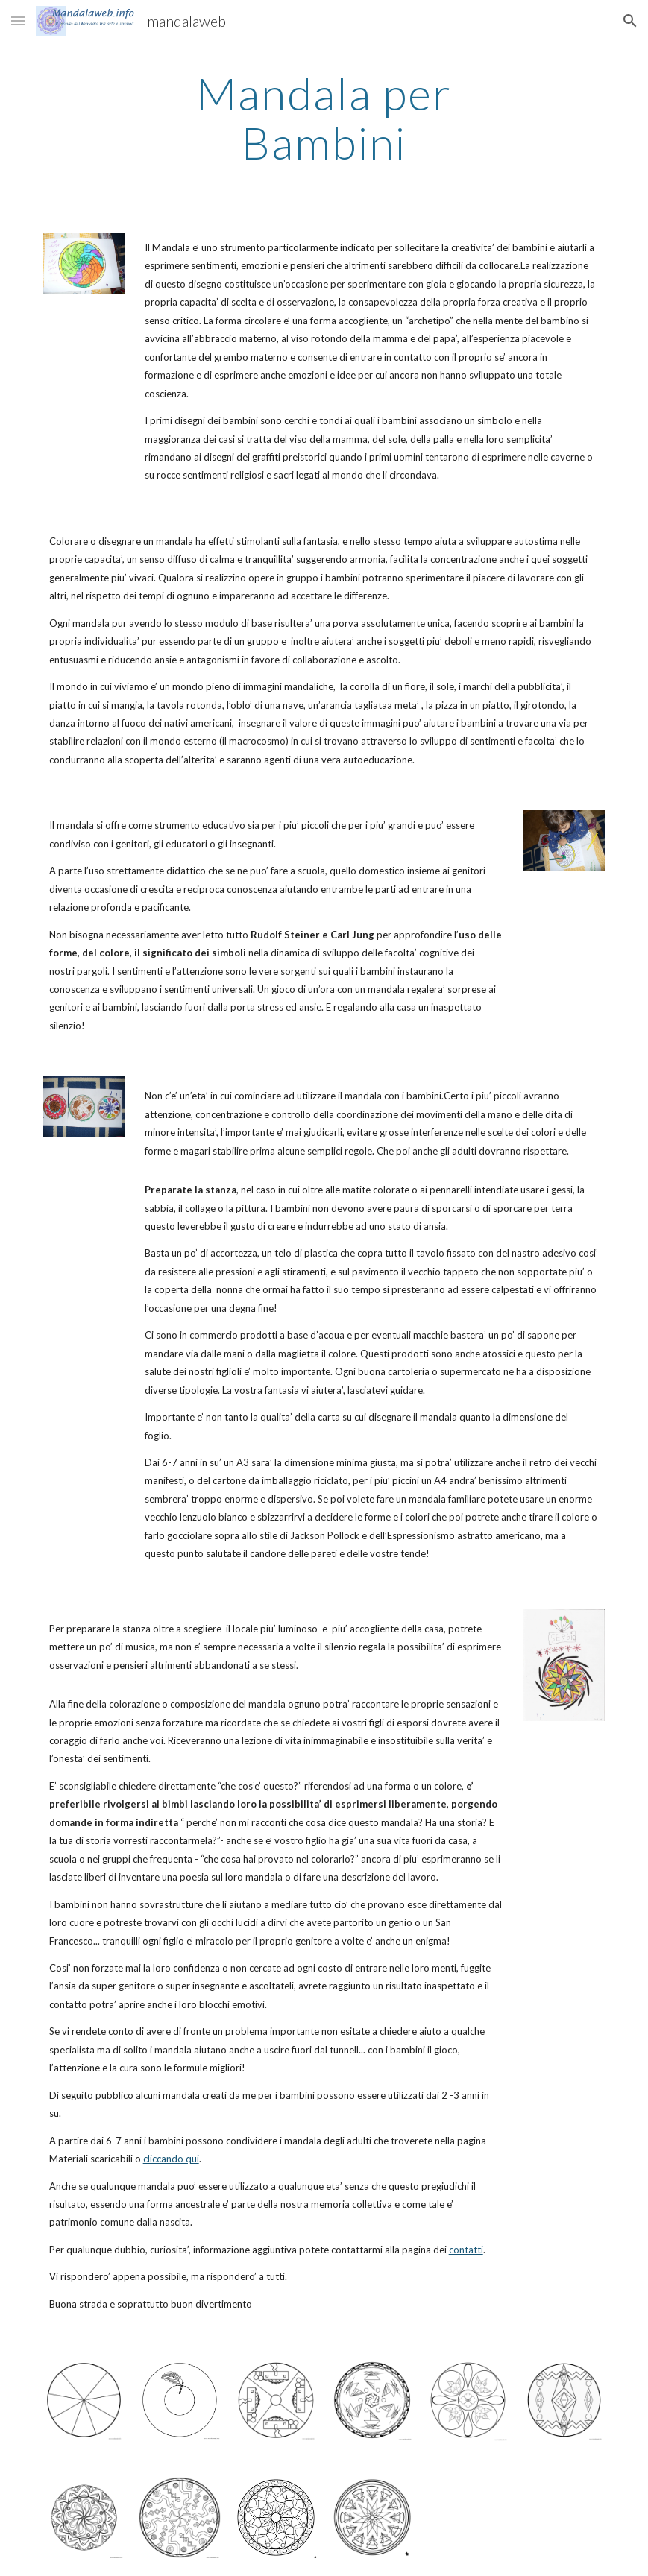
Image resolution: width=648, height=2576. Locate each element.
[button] (18, 20)
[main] (324, 118)
